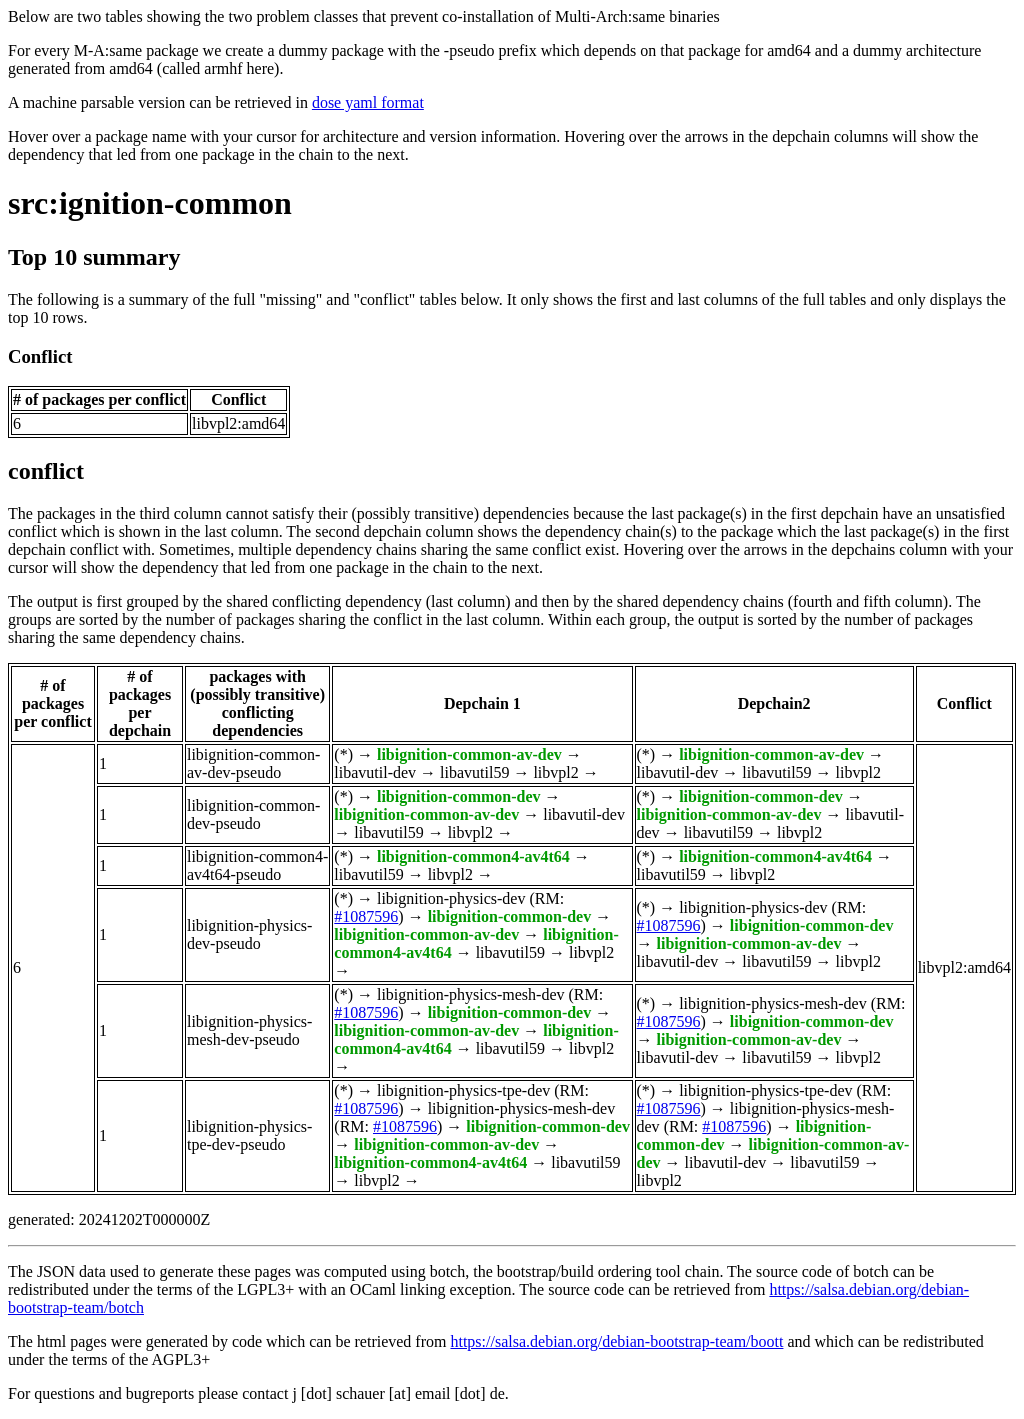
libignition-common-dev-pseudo (253, 814)
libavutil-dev (375, 772)
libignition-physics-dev (451, 898)
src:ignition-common (150, 203)
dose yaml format (368, 102)
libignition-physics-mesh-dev (471, 994)
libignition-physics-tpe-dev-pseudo (249, 1135)
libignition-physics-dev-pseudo (249, 934)
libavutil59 (474, 772)
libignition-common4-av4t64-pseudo (257, 865)
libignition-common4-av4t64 (473, 856)
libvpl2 (555, 772)
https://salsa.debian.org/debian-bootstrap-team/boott (616, 1341)
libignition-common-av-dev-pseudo (253, 763)
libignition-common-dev (459, 796)
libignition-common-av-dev (469, 754)
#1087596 (366, 916)
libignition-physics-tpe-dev (463, 1090)
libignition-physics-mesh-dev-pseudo (249, 1030)
